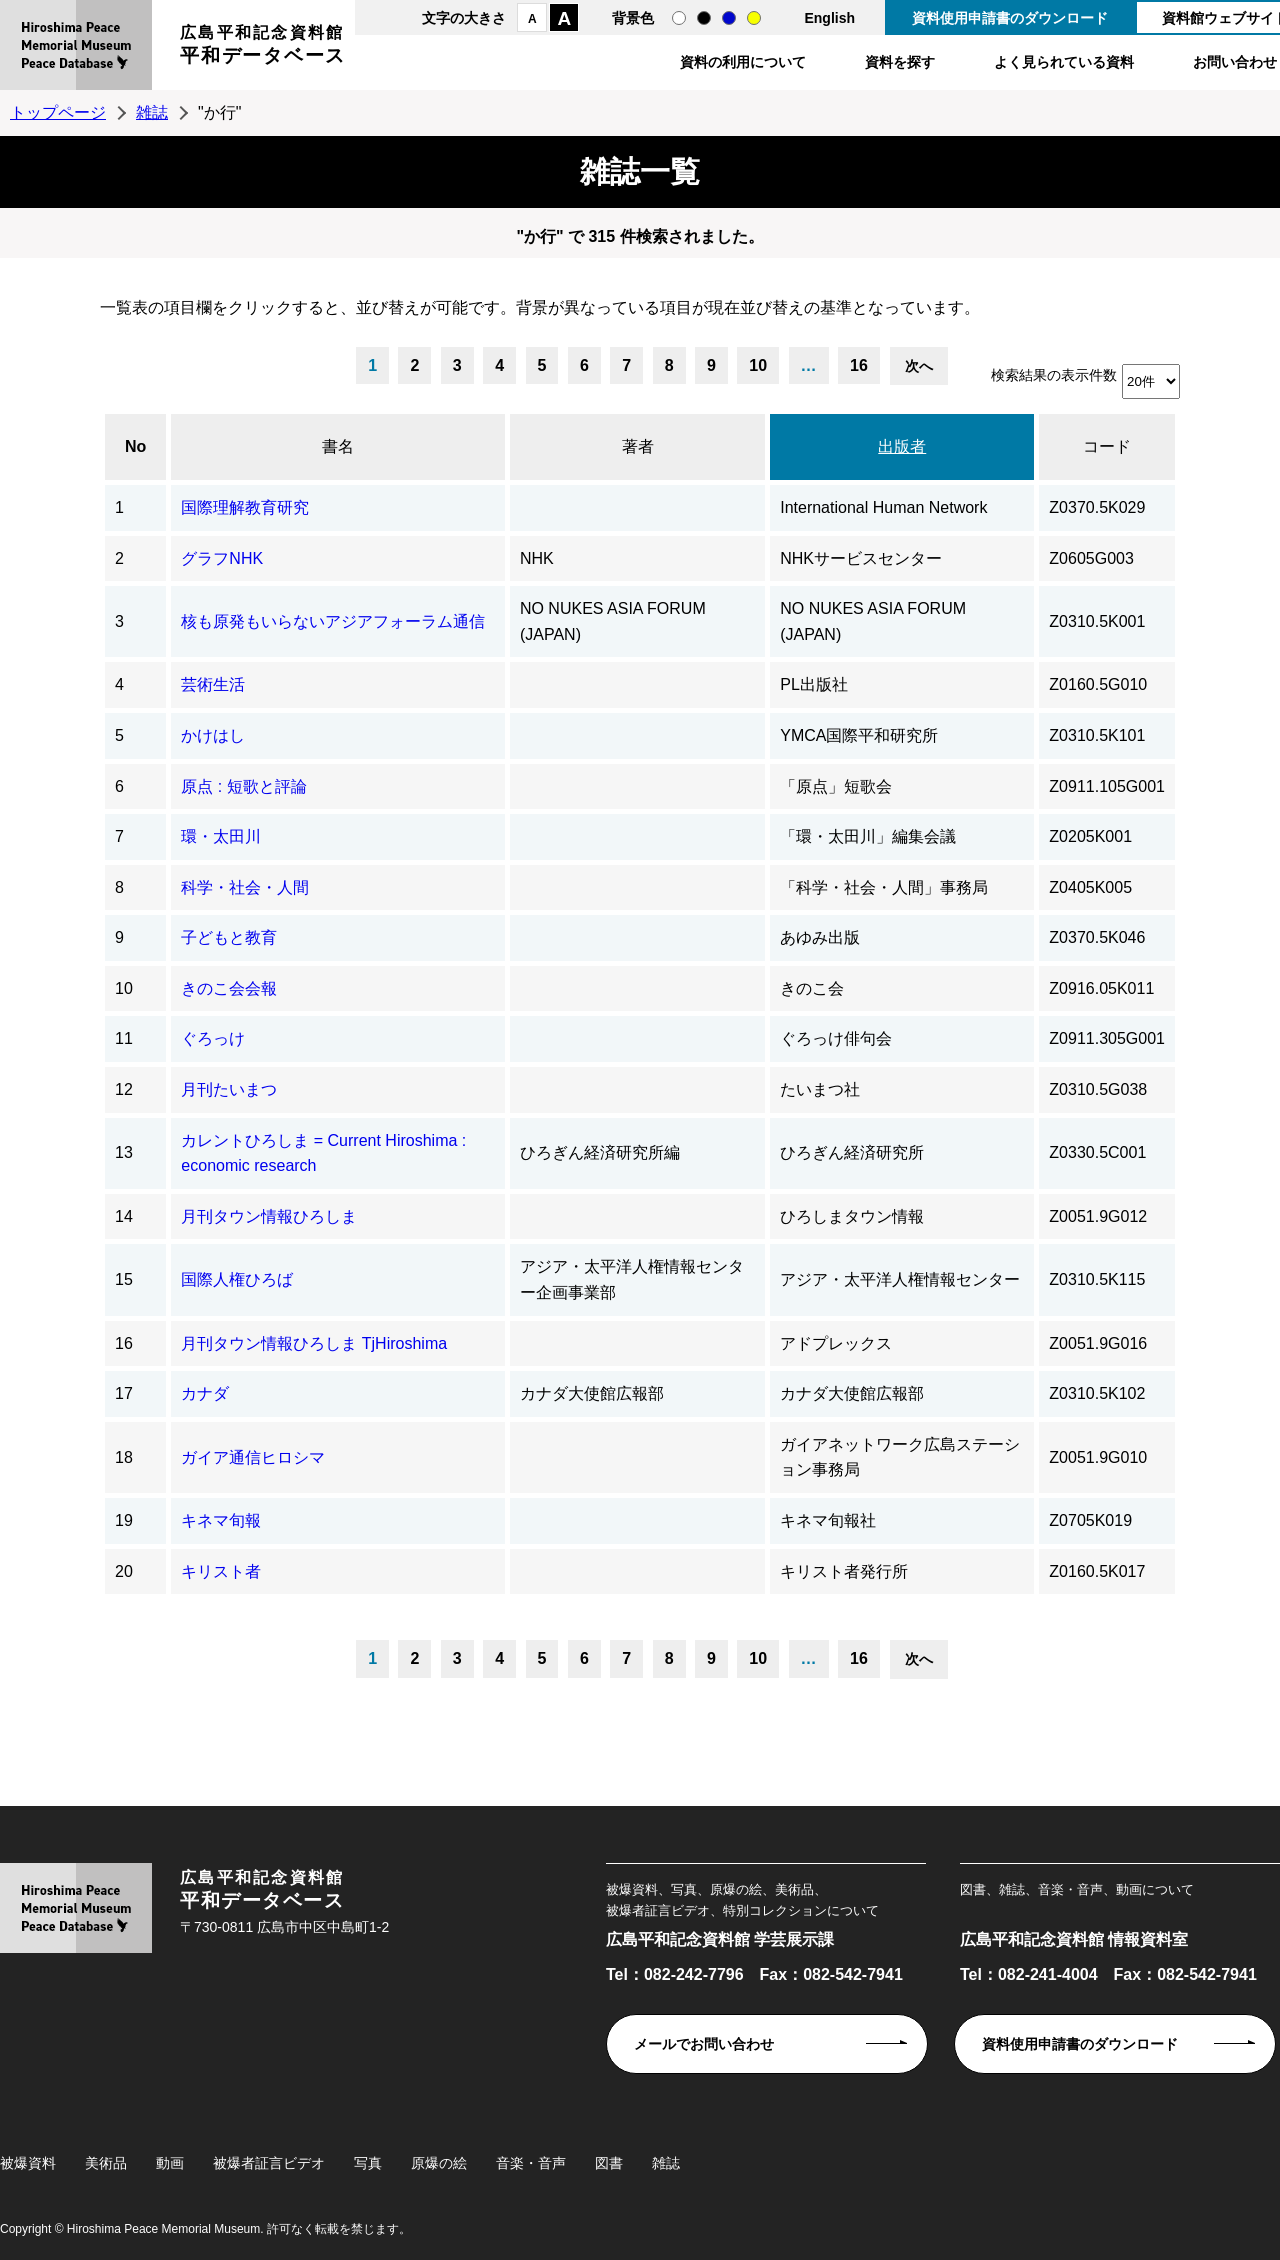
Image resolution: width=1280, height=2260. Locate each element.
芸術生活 (213, 684)
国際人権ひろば (237, 1279)
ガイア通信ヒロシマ (253, 1457)
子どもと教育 (229, 937)
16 (859, 365)
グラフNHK (222, 558)
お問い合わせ (1235, 62)
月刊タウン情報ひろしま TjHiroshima (314, 1343)
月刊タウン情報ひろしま (269, 1216)
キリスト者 (221, 1571)
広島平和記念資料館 (263, 47)
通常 (679, 18)
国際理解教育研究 (245, 507)
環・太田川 (221, 836)
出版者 (902, 446)
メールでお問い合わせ (704, 2044)
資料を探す (900, 62)
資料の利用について (743, 62)
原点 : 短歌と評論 (243, 786)
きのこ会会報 (229, 988)
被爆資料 (28, 2163)
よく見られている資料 (1064, 62)
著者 (638, 446)
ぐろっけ (213, 1038)
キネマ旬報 (221, 1520)
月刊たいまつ (229, 1089)
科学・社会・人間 (245, 887)
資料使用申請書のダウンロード (1010, 18)
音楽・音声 (531, 2163)
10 (758, 365)
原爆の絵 (439, 2163)
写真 (368, 2163)
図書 (609, 2163)
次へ (919, 366)
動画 (170, 2163)
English (829, 18)
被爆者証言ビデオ (269, 2163)
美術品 (106, 2163)
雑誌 (152, 112)
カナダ (205, 1393)
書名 (338, 446)
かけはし (213, 735)
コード (1107, 446)
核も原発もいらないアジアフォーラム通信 (333, 621)
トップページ (58, 112)
